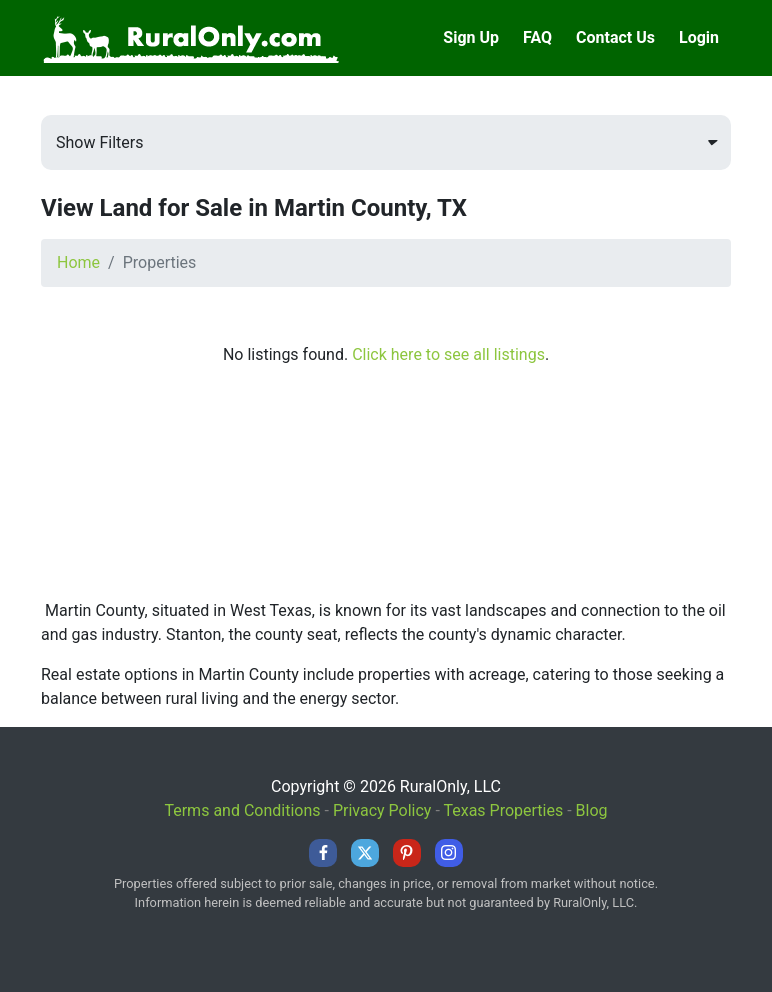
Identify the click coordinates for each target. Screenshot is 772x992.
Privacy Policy (382, 810)
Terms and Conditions (242, 810)
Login (699, 37)
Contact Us (615, 37)
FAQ (537, 37)
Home (78, 262)
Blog (592, 810)
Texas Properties (503, 810)
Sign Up (471, 37)
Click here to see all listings (448, 354)
